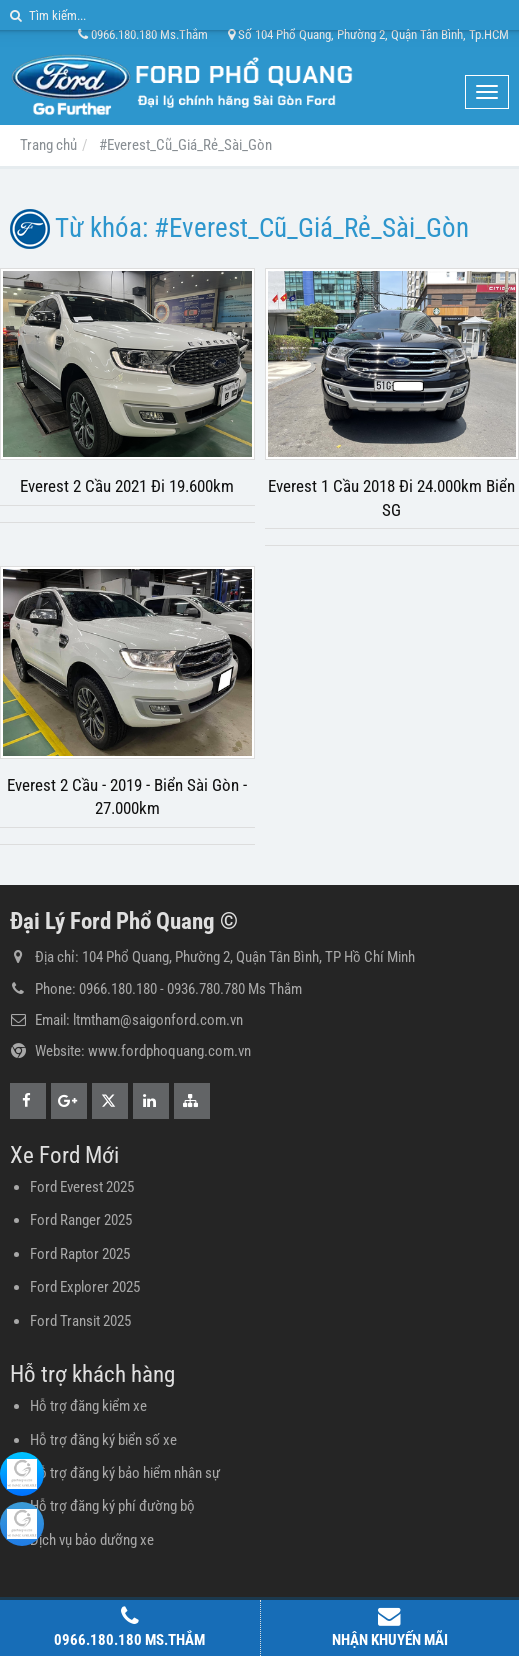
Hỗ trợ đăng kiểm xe (88, 1406)
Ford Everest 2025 (82, 1187)
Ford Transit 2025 (80, 1321)
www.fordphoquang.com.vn (169, 1051)
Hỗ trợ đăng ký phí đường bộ (112, 1506)
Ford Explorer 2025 (85, 1287)
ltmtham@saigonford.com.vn (158, 1020)
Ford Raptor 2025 (80, 1254)
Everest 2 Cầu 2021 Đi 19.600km (127, 486)
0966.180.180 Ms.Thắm (143, 34)
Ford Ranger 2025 (81, 1220)
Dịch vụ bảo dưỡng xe (92, 1540)
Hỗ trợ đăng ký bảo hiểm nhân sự (125, 1473)
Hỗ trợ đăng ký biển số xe (103, 1440)
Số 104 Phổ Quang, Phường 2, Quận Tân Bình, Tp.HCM (368, 34)
